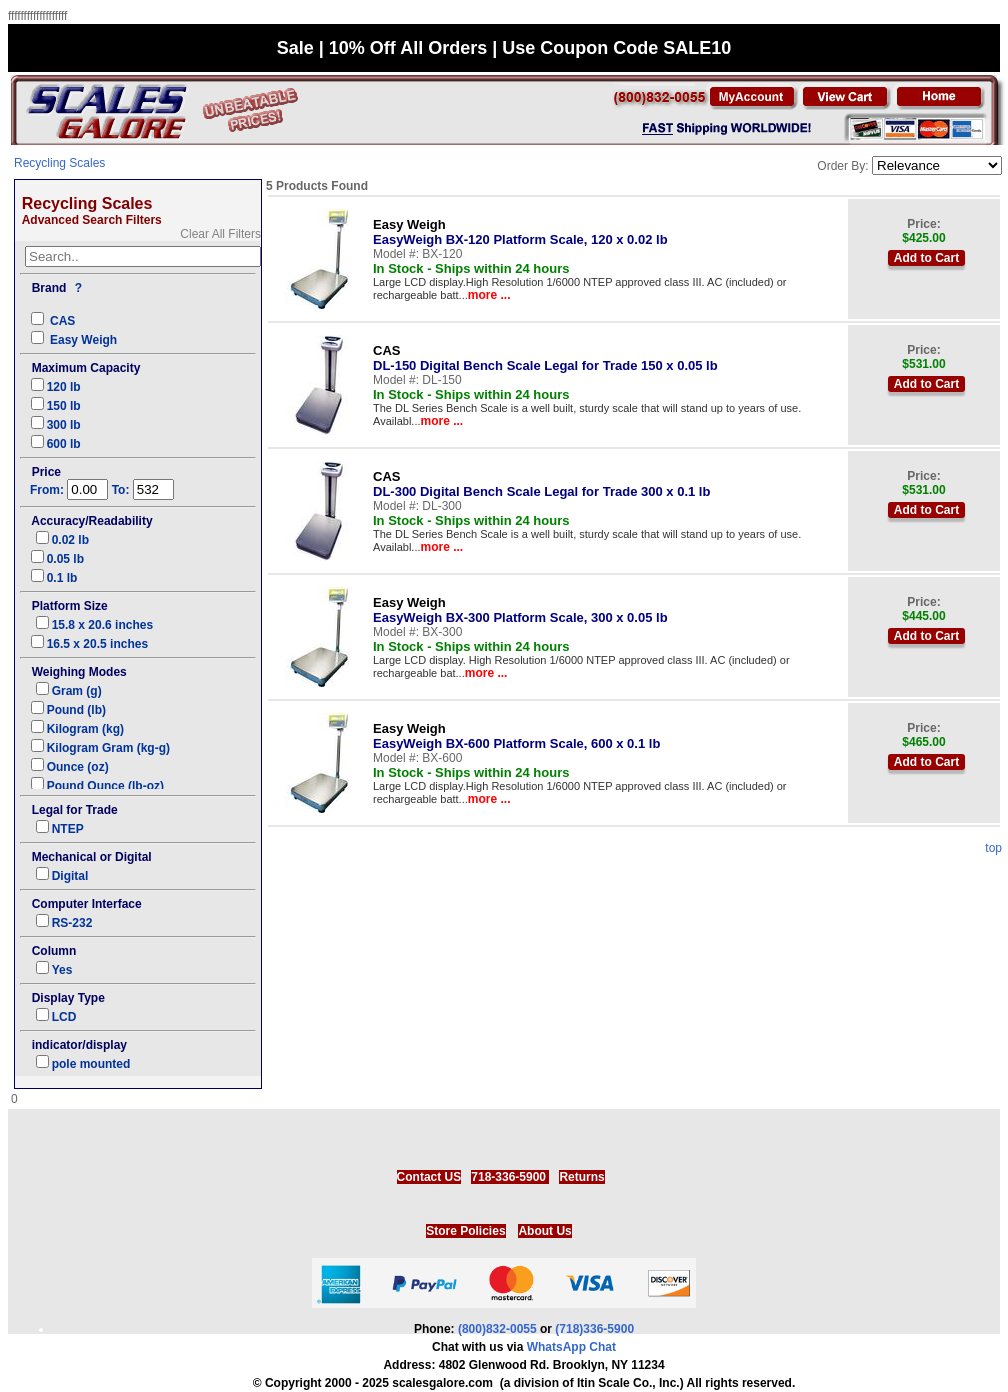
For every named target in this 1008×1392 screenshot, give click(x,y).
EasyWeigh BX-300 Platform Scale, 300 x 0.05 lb (520, 610)
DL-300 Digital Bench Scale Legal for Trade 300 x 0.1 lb (541, 484)
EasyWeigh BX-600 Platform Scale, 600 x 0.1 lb (516, 736)
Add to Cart (926, 258)
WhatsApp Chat (571, 1347)
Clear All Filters (220, 234)
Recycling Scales (59, 163)
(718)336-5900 (594, 1329)
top (993, 848)
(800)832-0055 (497, 1329)
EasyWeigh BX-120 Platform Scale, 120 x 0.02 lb (520, 232)
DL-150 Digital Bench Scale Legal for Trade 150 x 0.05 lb (545, 358)
